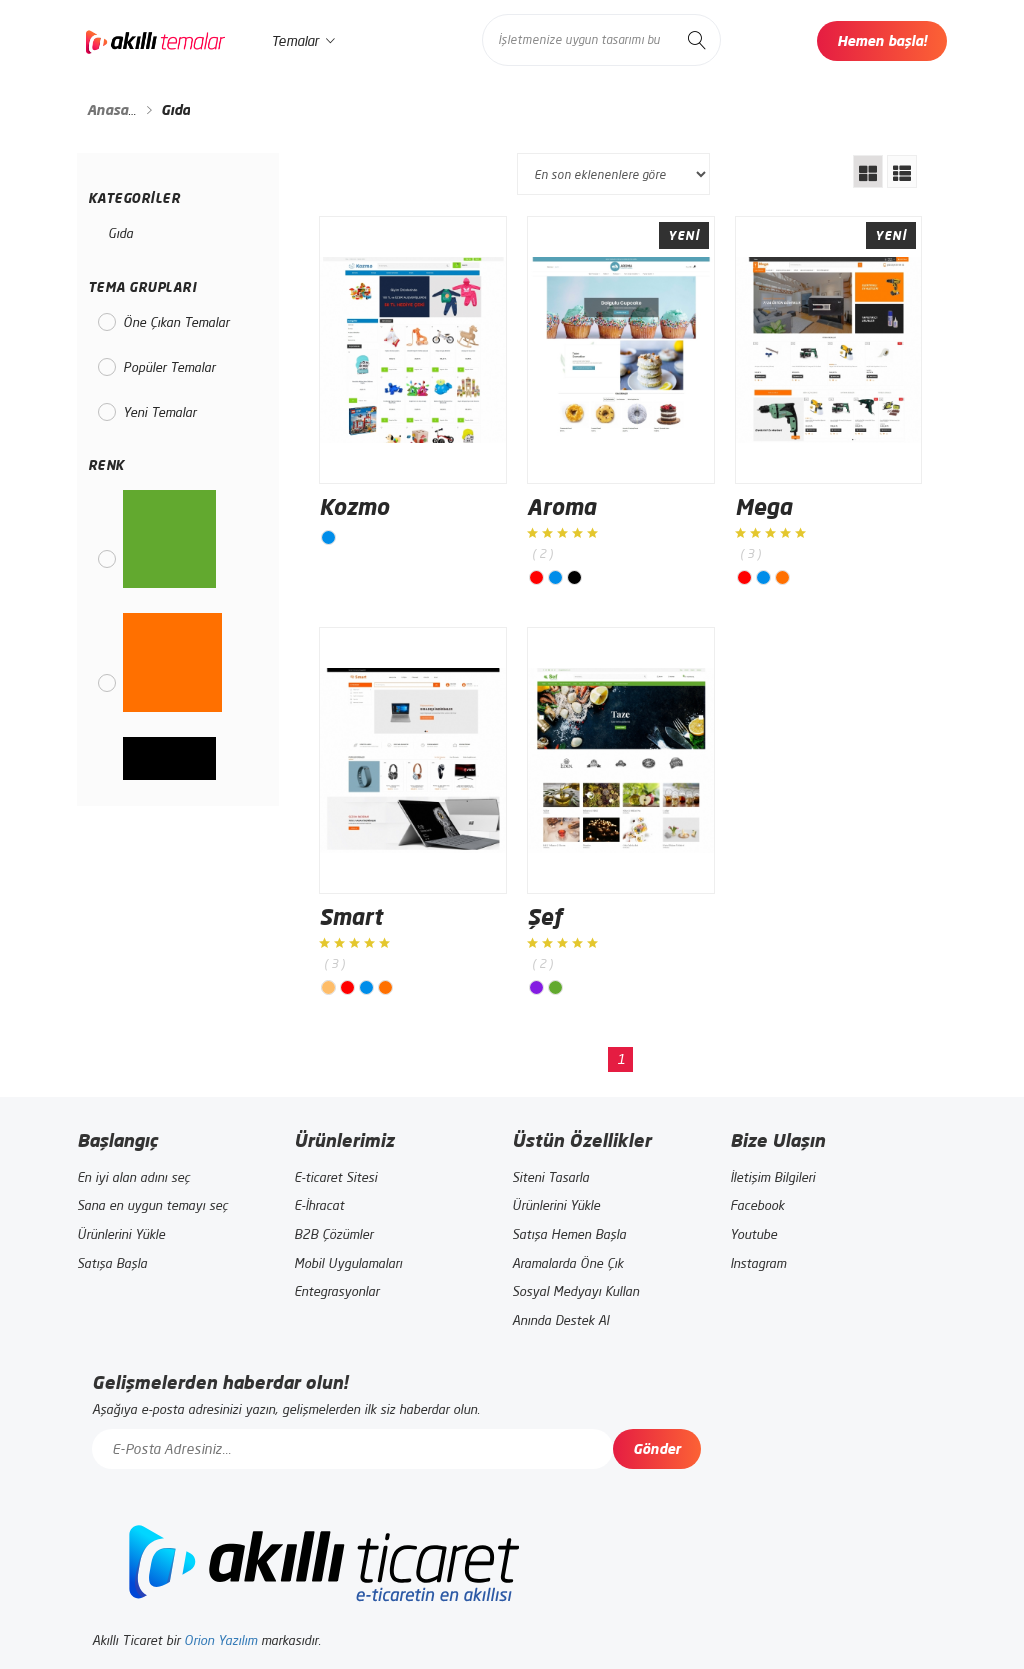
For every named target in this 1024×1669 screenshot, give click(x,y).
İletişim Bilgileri (772, 1177)
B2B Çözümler (333, 1234)
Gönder (657, 1448)
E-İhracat (319, 1205)
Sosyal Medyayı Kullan (575, 1291)
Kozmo (354, 506)
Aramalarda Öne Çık (567, 1263)
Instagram (758, 1263)
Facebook (757, 1205)
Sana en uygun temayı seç (152, 1205)
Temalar (303, 41)
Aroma (561, 506)
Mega (763, 506)
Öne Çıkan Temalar (176, 322)
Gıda (120, 233)
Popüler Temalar (169, 367)
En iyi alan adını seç (133, 1177)
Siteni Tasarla (550, 1177)
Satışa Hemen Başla (569, 1234)
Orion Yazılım (220, 1640)
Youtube (753, 1234)
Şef (544, 916)
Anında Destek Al (560, 1320)
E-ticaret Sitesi (335, 1177)
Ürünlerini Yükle (121, 1234)
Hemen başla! (882, 40)
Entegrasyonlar (336, 1291)
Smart (350, 916)
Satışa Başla (112, 1263)
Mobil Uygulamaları (348, 1263)
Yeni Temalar (159, 412)
